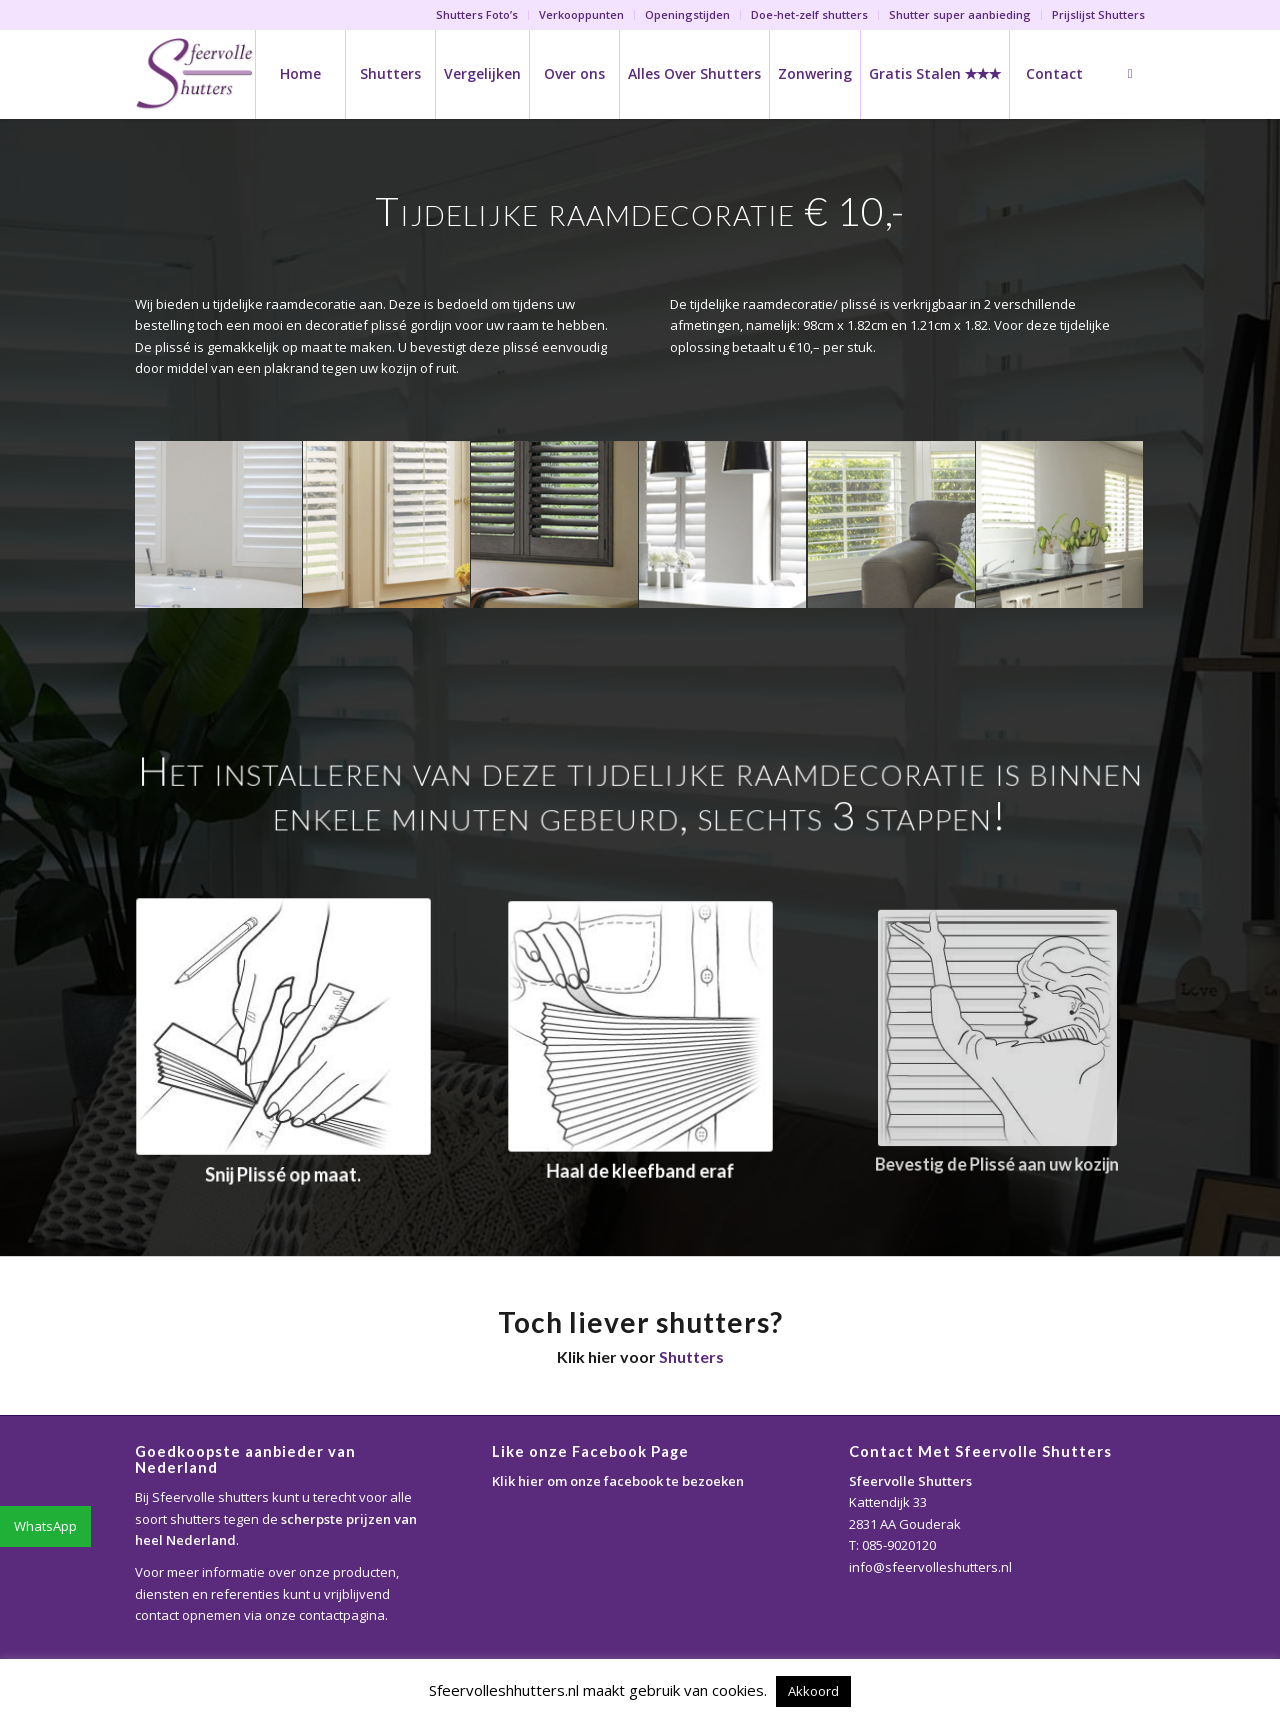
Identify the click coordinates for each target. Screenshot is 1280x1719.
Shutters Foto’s (477, 14)
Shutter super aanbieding (960, 14)
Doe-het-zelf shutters (809, 14)
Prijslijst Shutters (1098, 14)
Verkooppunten (581, 14)
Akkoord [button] (813, 1691)
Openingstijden (687, 14)
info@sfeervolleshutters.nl (930, 1567)
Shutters (691, 1356)
